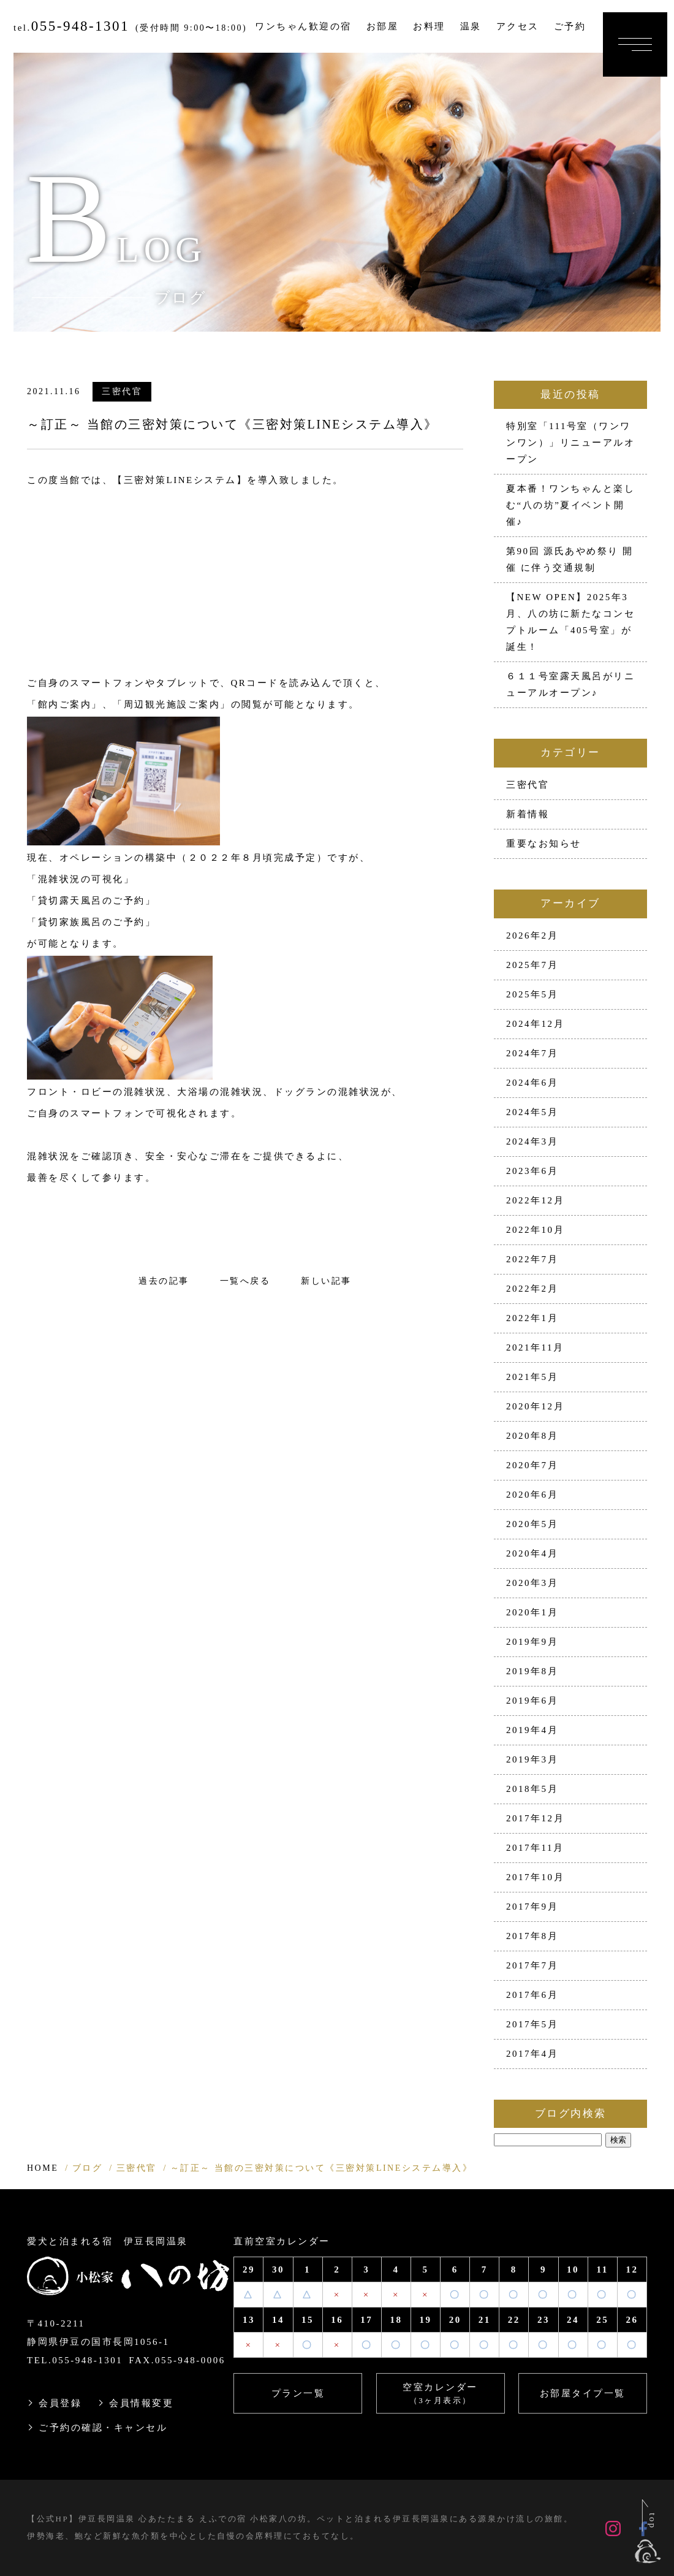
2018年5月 (532, 1789)
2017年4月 (532, 2054)
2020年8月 (532, 1436)
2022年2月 (532, 1289)
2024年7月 (532, 1053)
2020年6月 (532, 1494)
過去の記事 (163, 1281)
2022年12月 (535, 1200)
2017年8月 (532, 1936)
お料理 (429, 26)
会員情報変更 (141, 2403)
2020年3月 (532, 1583)
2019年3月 (532, 1759)
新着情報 (527, 814)
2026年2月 (532, 935)
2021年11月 (535, 1347)
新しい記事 (326, 1281)
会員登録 (60, 2403)
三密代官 (122, 391)
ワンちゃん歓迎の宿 (303, 26)
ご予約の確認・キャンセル (103, 2428)
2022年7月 (532, 1259)
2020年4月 (532, 1553)
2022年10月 (535, 1230)
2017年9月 (532, 1906)
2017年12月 (535, 1818)
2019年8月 (532, 1671)
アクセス (517, 26)
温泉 (471, 26)
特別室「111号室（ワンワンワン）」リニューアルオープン (570, 442)
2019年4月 (532, 1730)
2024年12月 (535, 1024)
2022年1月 (532, 1318)
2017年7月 (532, 1965)
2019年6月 (532, 1700)
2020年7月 (532, 1465)
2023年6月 (532, 1171)
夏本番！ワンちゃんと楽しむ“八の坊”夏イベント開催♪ (570, 505)
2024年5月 (532, 1112)
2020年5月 (532, 1524)
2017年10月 (535, 1877)
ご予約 (570, 26)
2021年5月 (532, 1377)
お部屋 (382, 26)
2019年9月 (532, 1642)
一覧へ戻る (245, 1281)
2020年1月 (532, 1612)
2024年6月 (532, 1083)
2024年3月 (532, 1141)
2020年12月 (535, 1406)
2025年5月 (532, 994)
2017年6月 (532, 1995)
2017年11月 (535, 1848)
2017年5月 (532, 2024)
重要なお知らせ (543, 843)
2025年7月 (532, 965)
